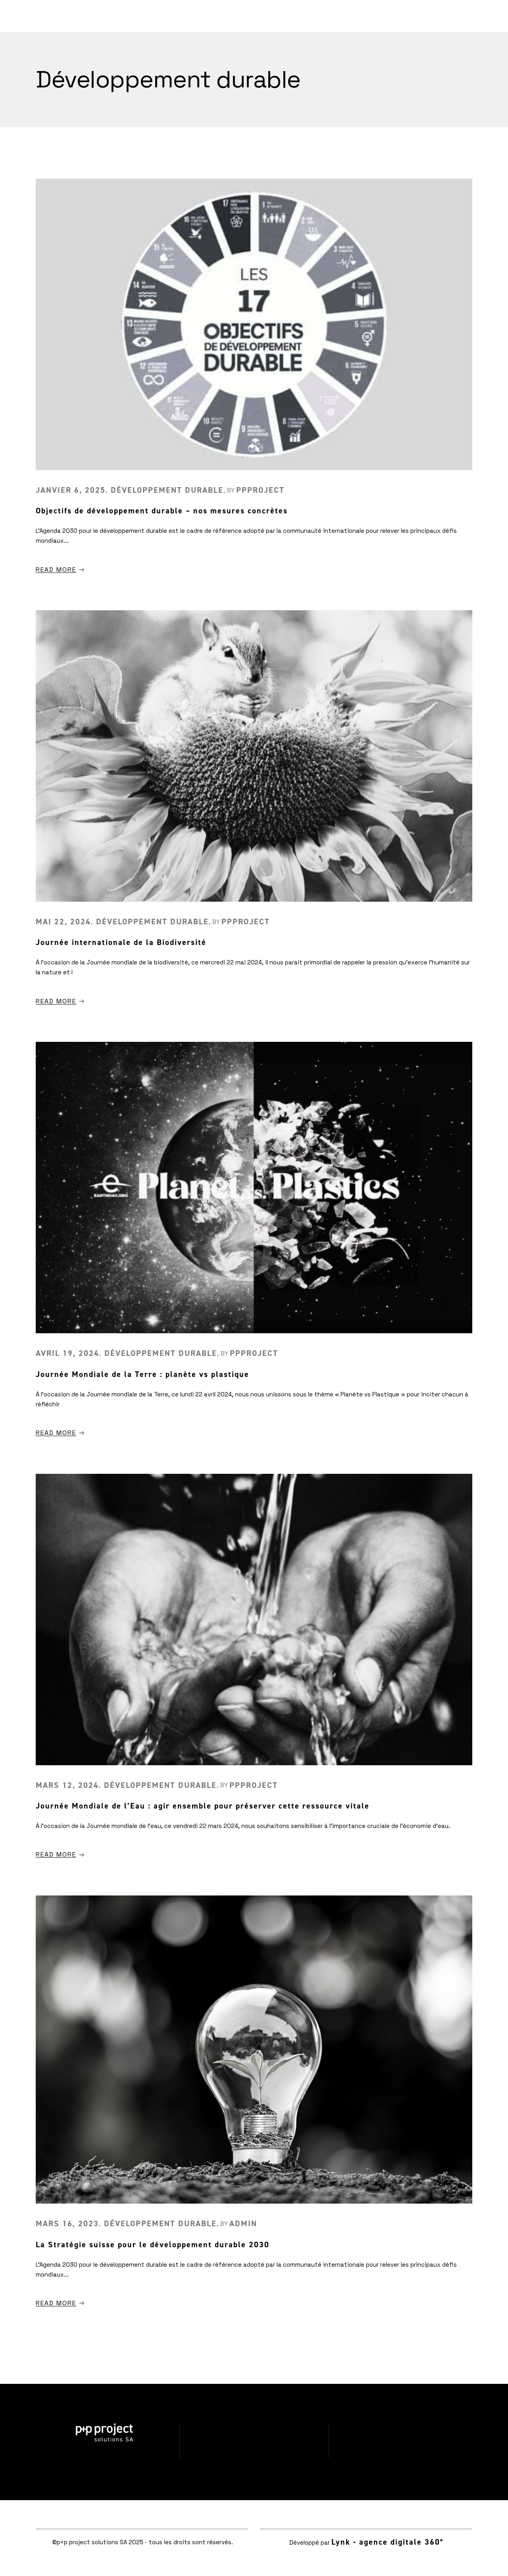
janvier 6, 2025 (71, 490)
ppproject (260, 490)
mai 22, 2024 (63, 921)
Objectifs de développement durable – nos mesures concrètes (162, 510)
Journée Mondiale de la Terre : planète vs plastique (142, 1374)
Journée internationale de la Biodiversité (121, 942)
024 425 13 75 (403, 2428)
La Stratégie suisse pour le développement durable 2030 (152, 2244)
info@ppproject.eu (403, 2452)
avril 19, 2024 (67, 1353)
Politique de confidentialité (254, 2454)
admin (243, 2223)
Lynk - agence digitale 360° (387, 2542)
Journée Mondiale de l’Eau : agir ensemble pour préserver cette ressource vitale (202, 1806)
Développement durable (167, 490)
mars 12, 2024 (67, 1785)
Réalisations (254, 2429)
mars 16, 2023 (67, 2223)
